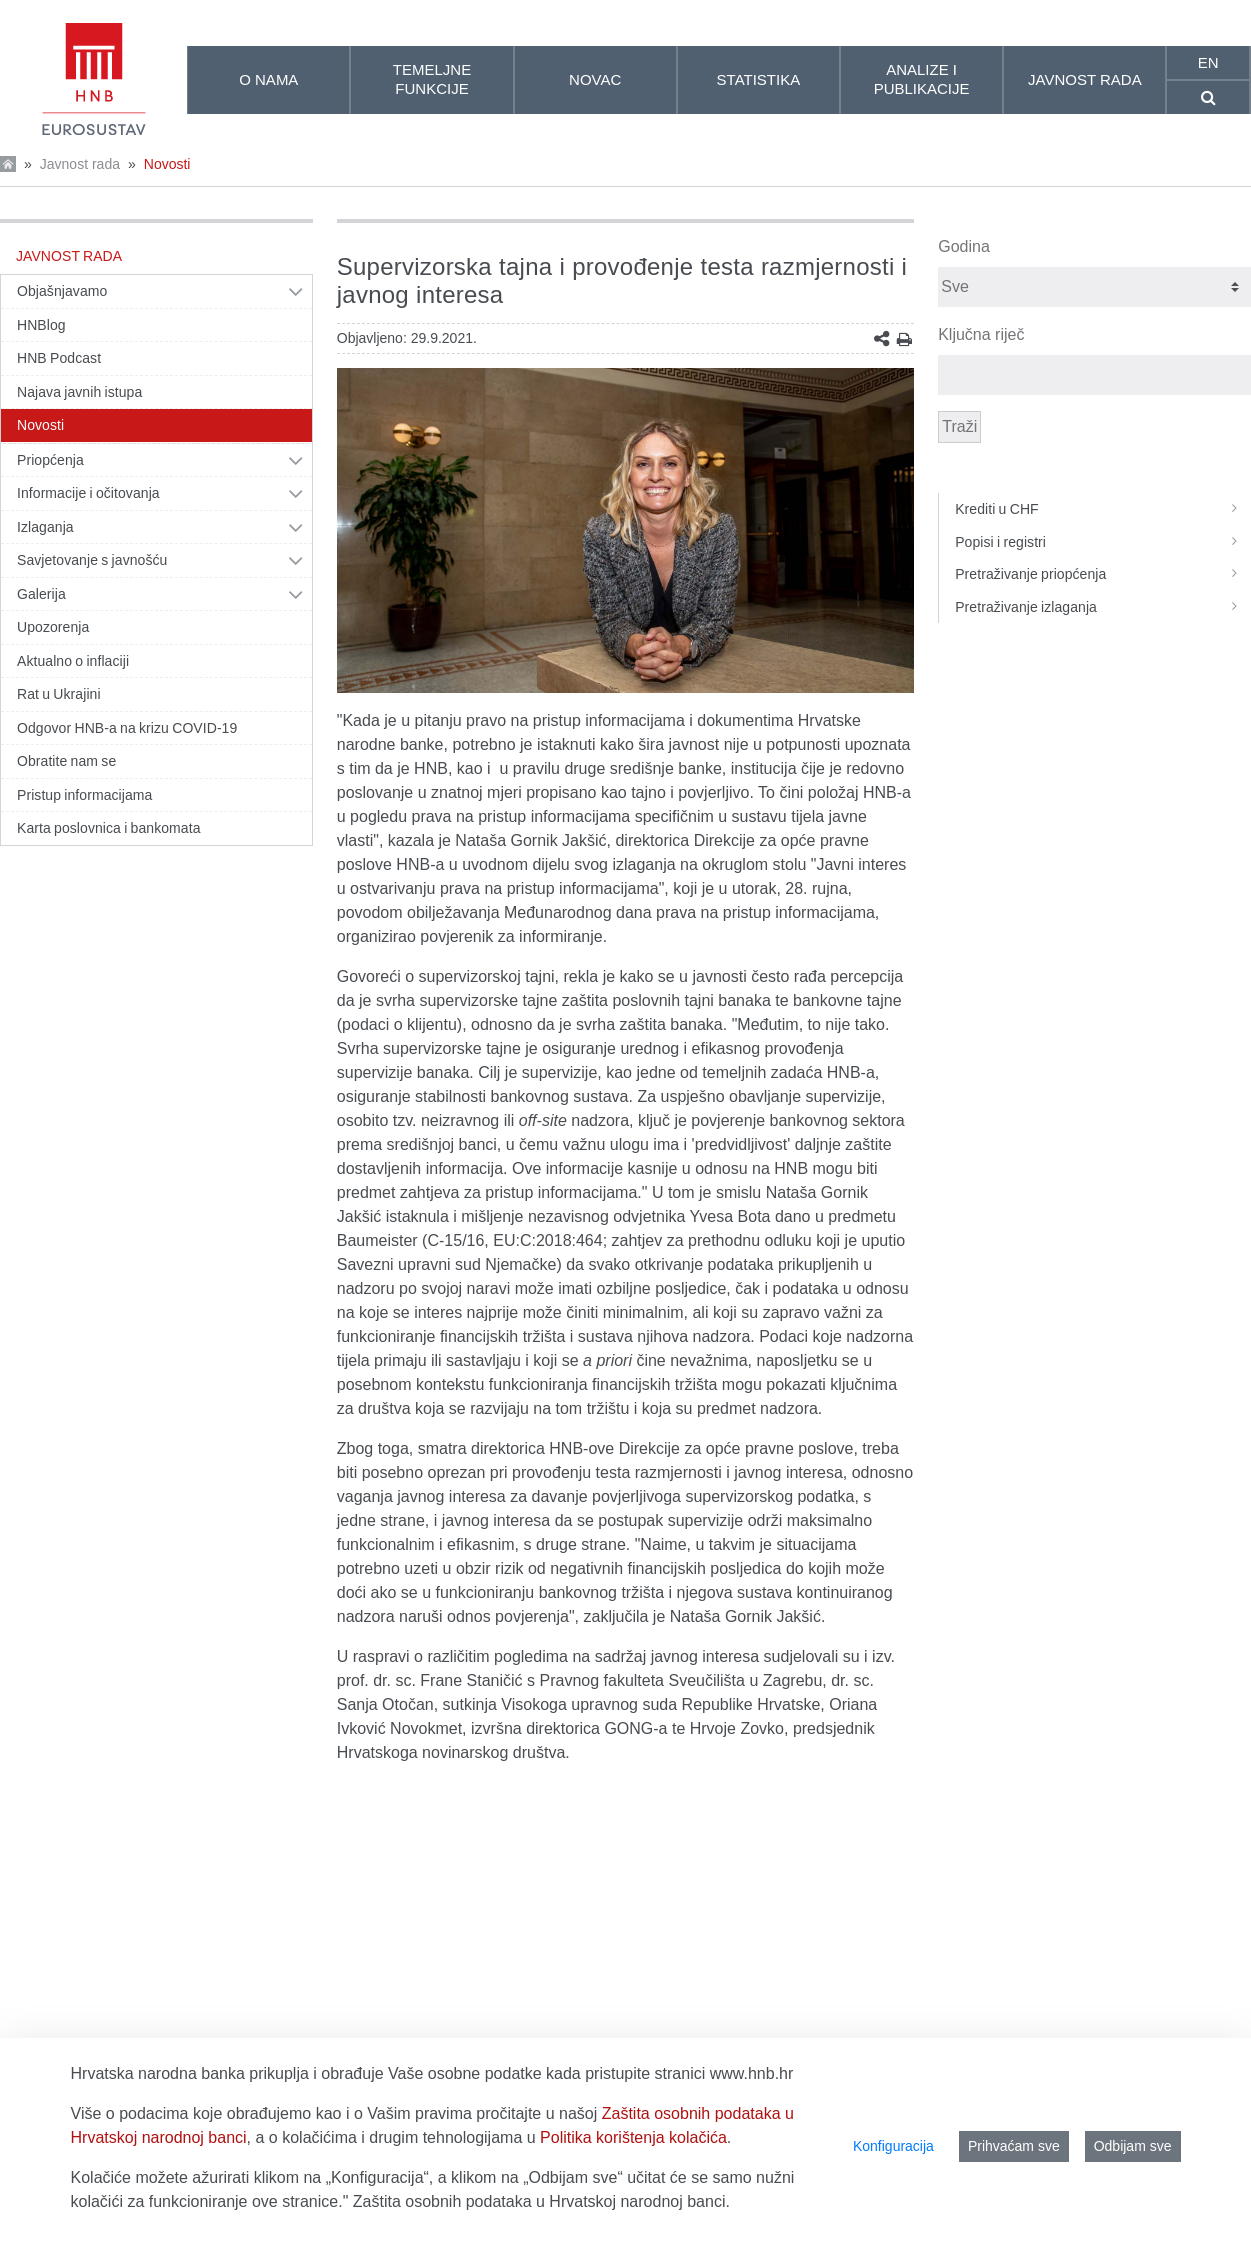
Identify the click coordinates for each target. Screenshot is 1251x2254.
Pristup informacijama (84, 795)
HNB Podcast (59, 358)
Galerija (41, 594)
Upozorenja (53, 627)
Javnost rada (80, 164)
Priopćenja (50, 460)
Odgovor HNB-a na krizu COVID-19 (127, 728)
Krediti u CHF (1103, 509)
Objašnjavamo (62, 291)
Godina (964, 246)
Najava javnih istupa (79, 392)
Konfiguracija (893, 2146)
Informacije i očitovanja (88, 493)
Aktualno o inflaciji (73, 661)
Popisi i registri (1103, 542)
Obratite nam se (66, 761)
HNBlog (41, 325)
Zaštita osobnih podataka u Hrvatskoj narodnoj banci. (541, 2201)
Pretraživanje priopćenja (1103, 574)
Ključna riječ (981, 334)
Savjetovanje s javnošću (92, 560)
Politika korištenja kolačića (633, 2137)
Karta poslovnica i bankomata (109, 828)
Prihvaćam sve (1014, 2146)
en (1208, 62)
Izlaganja (45, 527)
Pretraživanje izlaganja (1103, 607)
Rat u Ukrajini (59, 694)
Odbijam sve (1133, 2146)
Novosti (167, 164)
